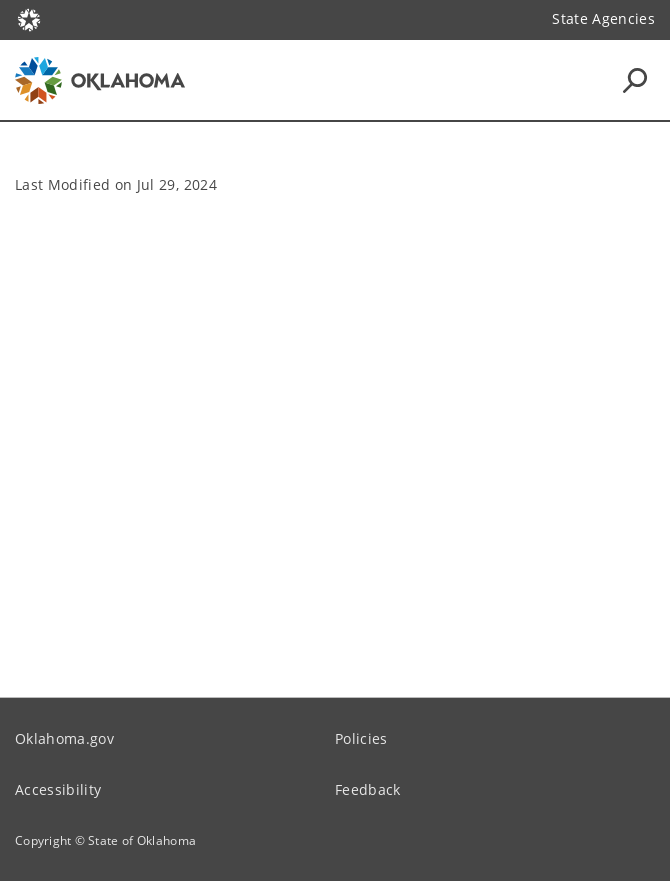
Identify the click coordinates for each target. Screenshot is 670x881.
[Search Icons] (635, 80)
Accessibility (58, 789)
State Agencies (603, 18)
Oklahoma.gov (64, 738)
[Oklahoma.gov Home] (29, 18)
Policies (361, 738)
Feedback (368, 789)
